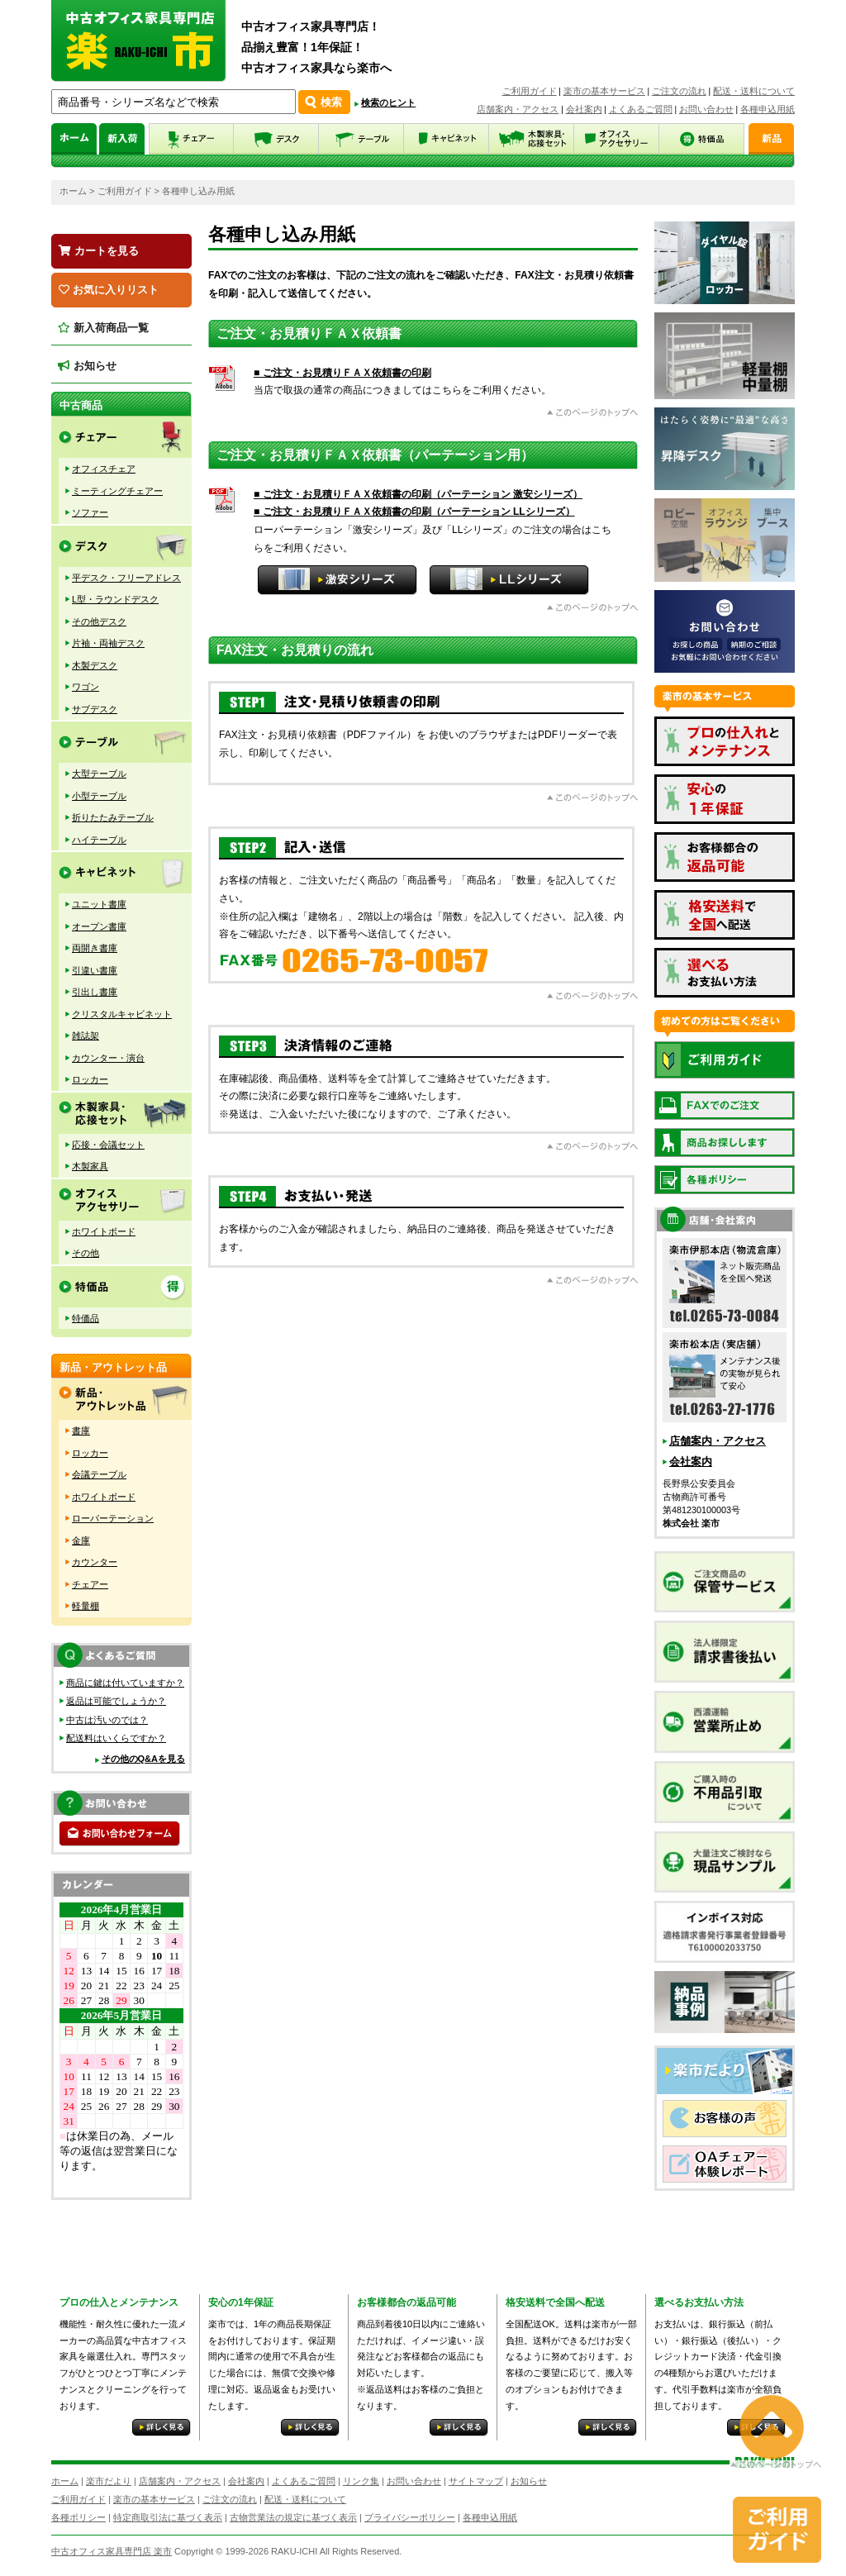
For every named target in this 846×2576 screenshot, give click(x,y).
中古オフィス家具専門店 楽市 (111, 2551)
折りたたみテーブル (113, 817)
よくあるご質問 (641, 109)
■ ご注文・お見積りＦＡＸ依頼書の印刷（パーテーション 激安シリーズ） (418, 494)
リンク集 (361, 2481)
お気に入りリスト (109, 289)
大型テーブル (99, 774)
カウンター (94, 1562)
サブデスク (94, 709)
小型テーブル (99, 796)
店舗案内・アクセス (517, 109)
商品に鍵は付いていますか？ (125, 1683)
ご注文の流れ (679, 91)
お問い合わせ (706, 109)
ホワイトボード (103, 1231)
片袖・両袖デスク (108, 643)
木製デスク (94, 665)
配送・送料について (754, 91)
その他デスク (99, 621)
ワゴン (85, 687)
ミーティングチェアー (117, 491)
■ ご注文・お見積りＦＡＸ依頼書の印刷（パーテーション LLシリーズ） (414, 511)
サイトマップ (476, 2481)
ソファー (90, 512)
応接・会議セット (108, 1145)
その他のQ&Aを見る (143, 1759)
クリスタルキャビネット (122, 1014)
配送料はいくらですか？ (116, 1738)
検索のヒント (388, 102)
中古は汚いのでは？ (107, 1720)
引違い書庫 (94, 970)
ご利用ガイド (529, 91)
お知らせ (87, 365)
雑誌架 (85, 1035)
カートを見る (99, 251)
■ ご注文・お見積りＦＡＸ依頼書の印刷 (342, 373)
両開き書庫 (94, 948)
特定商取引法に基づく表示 (167, 2517)
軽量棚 (85, 1606)
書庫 (81, 1431)
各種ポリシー (78, 2517)
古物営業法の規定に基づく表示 (293, 2517)
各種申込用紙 (767, 109)
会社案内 (584, 109)
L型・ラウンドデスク (115, 599)
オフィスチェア (103, 469)
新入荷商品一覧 (103, 327)
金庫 (81, 1540)
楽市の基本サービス (604, 91)
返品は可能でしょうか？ (116, 1701)
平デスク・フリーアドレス (126, 578)
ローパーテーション (113, 1518)
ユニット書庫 (99, 904)
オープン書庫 (99, 926)
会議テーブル (99, 1474)
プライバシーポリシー (409, 2517)
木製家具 (90, 1166)
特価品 (85, 1318)
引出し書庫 (94, 992)
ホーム (73, 191)
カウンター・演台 (108, 1058)
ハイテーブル (99, 840)
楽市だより (108, 2481)
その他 (85, 1253)
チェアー (90, 1584)
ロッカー (90, 1079)
